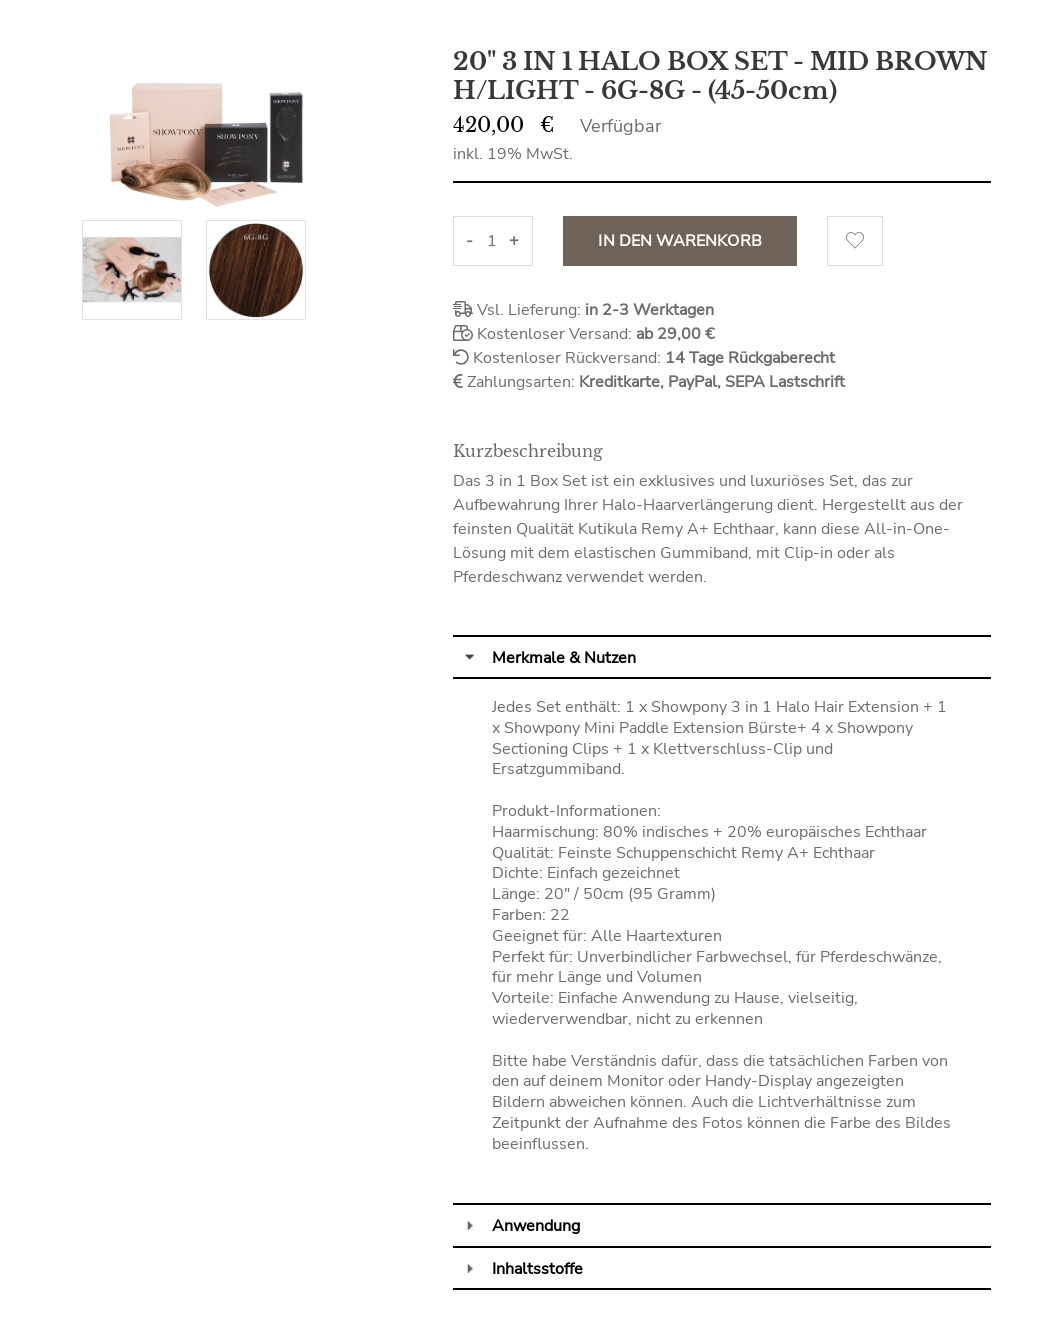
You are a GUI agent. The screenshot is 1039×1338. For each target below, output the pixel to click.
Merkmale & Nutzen (564, 658)
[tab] (722, 657)
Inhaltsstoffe (537, 1269)
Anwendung (536, 1226)
